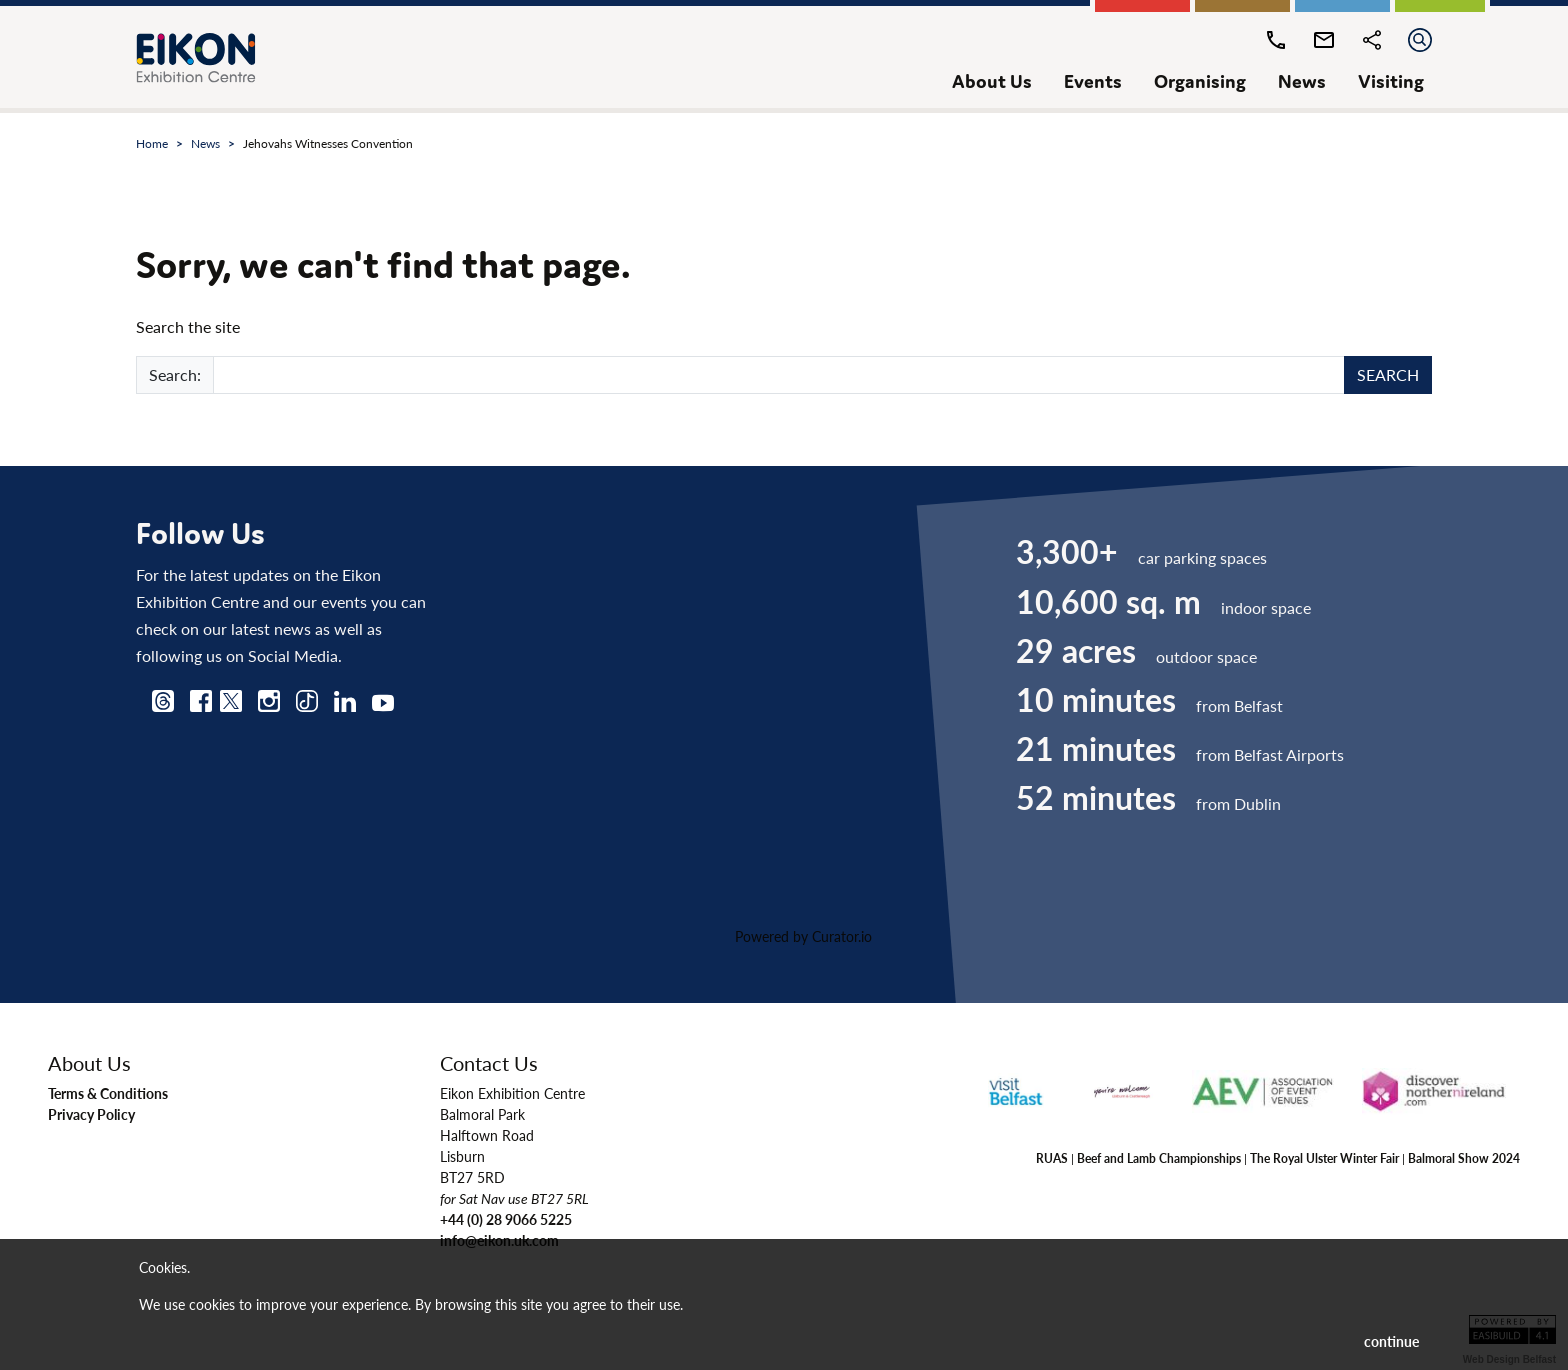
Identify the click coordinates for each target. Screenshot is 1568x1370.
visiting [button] (1391, 81)
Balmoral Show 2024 (1464, 1158)
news (1302, 81)
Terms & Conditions (108, 1093)
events (1093, 81)
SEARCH (1388, 374)
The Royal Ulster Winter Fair (1324, 1158)
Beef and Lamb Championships (1159, 1158)
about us (992, 81)
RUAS (1052, 1158)
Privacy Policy (91, 1114)
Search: (175, 374)
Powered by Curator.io (803, 936)
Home (152, 143)
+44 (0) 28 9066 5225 (506, 1219)
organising (1200, 81)
